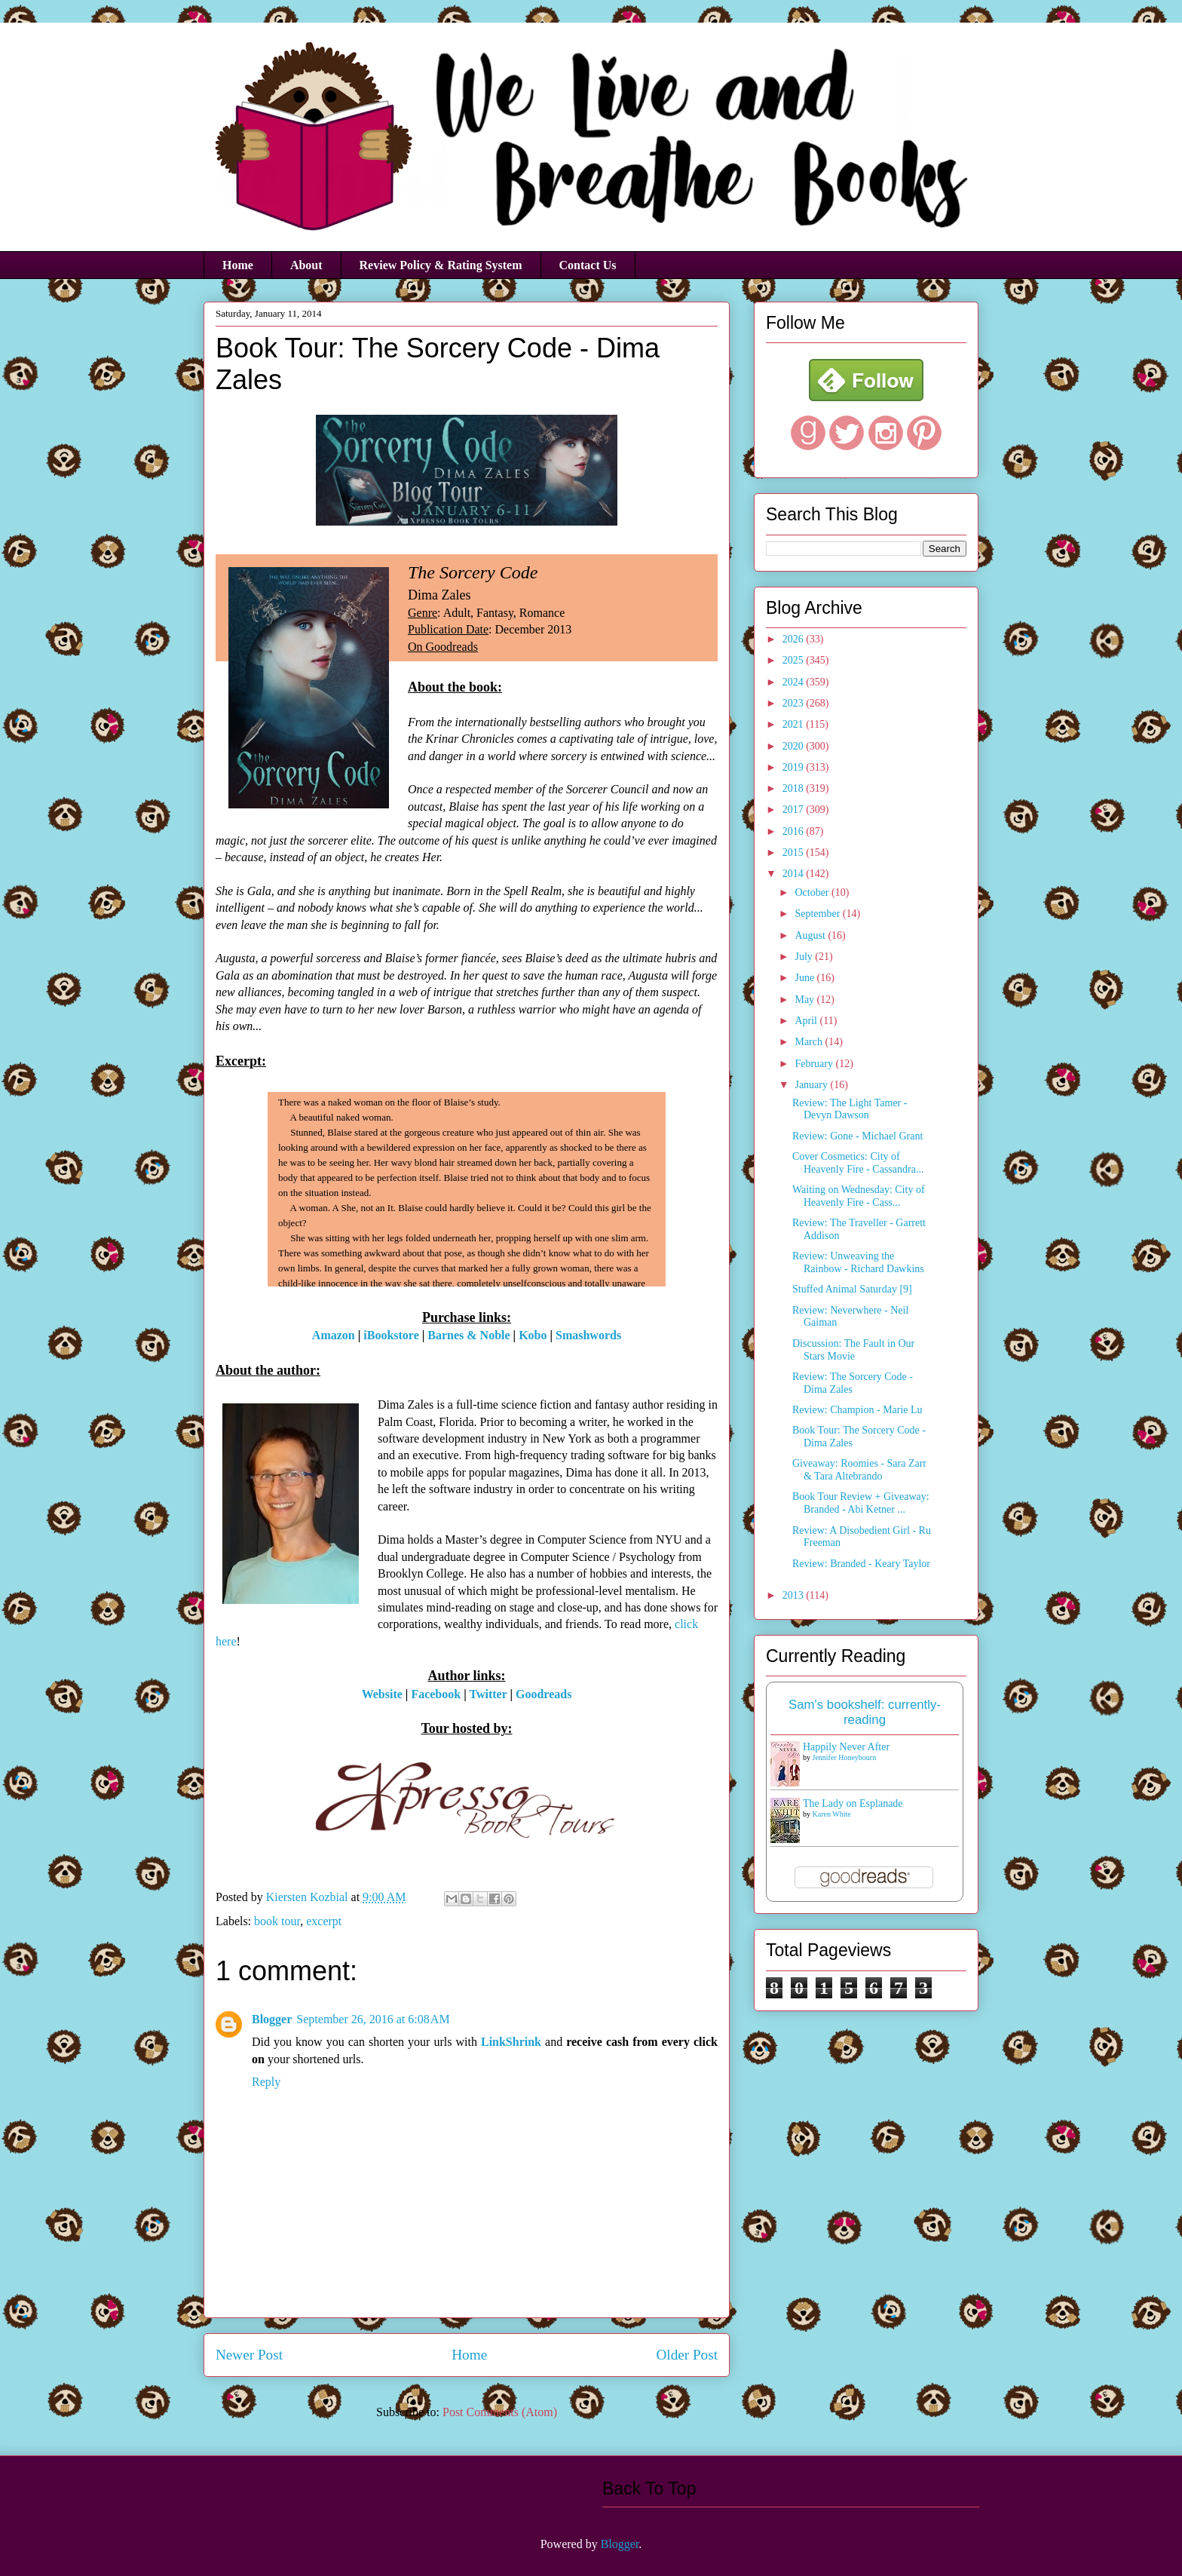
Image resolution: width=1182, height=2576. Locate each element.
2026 (794, 639)
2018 (794, 788)
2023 (794, 703)
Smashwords (588, 1335)
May (805, 999)
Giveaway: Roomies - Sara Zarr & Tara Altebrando (859, 1470)
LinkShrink (511, 2041)
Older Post (687, 2355)
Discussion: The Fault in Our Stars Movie (853, 1350)
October (813, 892)
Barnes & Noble (468, 1335)
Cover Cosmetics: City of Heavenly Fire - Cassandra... (857, 1163)
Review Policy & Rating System (441, 265)
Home (237, 265)
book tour (277, 1921)
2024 (794, 682)
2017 (794, 809)
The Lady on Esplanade (853, 1803)
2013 (794, 1595)
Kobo (533, 1335)
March (810, 1041)
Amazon (333, 1335)
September (818, 913)
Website (382, 1694)
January (812, 1084)
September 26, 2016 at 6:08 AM (372, 2019)
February (815, 1063)
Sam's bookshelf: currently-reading (865, 1712)
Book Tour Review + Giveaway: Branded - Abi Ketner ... (860, 1503)
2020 (794, 746)
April (807, 1020)
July (805, 956)
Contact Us (588, 265)
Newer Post (249, 2355)
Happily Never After (846, 1747)
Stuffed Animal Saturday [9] (852, 1289)
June (805, 977)
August (811, 935)
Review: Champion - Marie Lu (857, 1409)
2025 (794, 660)
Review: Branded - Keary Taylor (861, 1563)
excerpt (323, 1921)
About (306, 265)
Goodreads (543, 1694)
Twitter (488, 1694)
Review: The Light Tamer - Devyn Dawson (849, 1109)
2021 (794, 724)
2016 (794, 831)
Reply (266, 2081)
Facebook (436, 1694)
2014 (794, 873)
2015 (794, 852)
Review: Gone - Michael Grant (857, 1136)
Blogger (272, 2019)
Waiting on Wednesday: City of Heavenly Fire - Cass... (858, 1196)
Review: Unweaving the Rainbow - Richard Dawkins (858, 1262)
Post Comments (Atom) (499, 2412)
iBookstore (390, 1335)
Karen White (832, 1814)
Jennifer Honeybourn (845, 1757)
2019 (794, 767)
